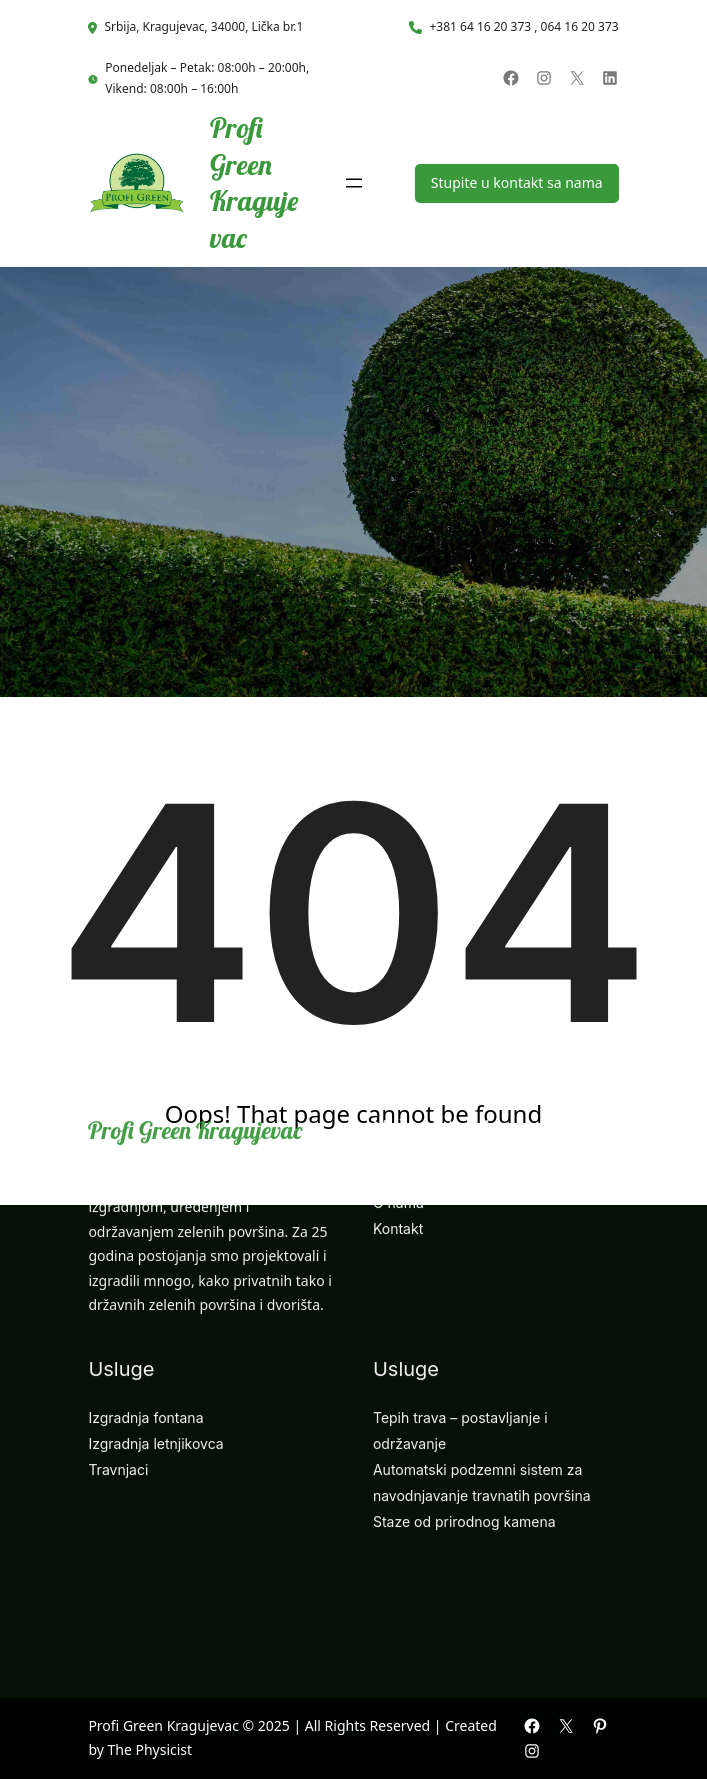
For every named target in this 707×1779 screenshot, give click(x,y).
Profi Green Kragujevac (254, 182)
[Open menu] (354, 183)
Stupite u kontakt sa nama (517, 182)
